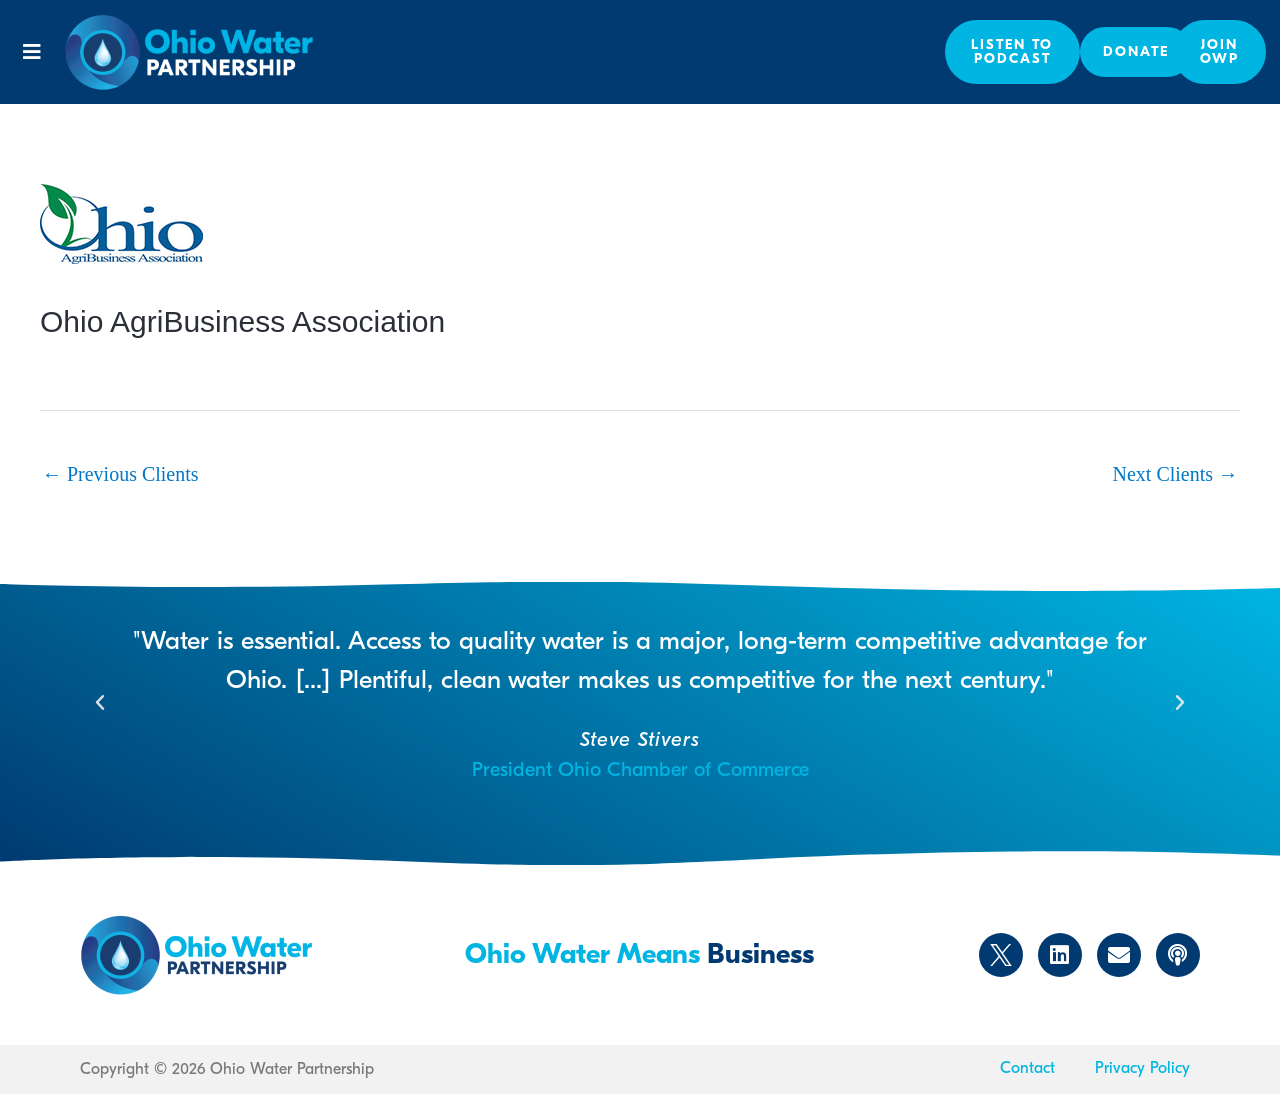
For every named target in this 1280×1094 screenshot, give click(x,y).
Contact (1027, 1068)
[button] (32, 52)
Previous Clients (120, 474)
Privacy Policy (1142, 1068)
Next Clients (1175, 474)
